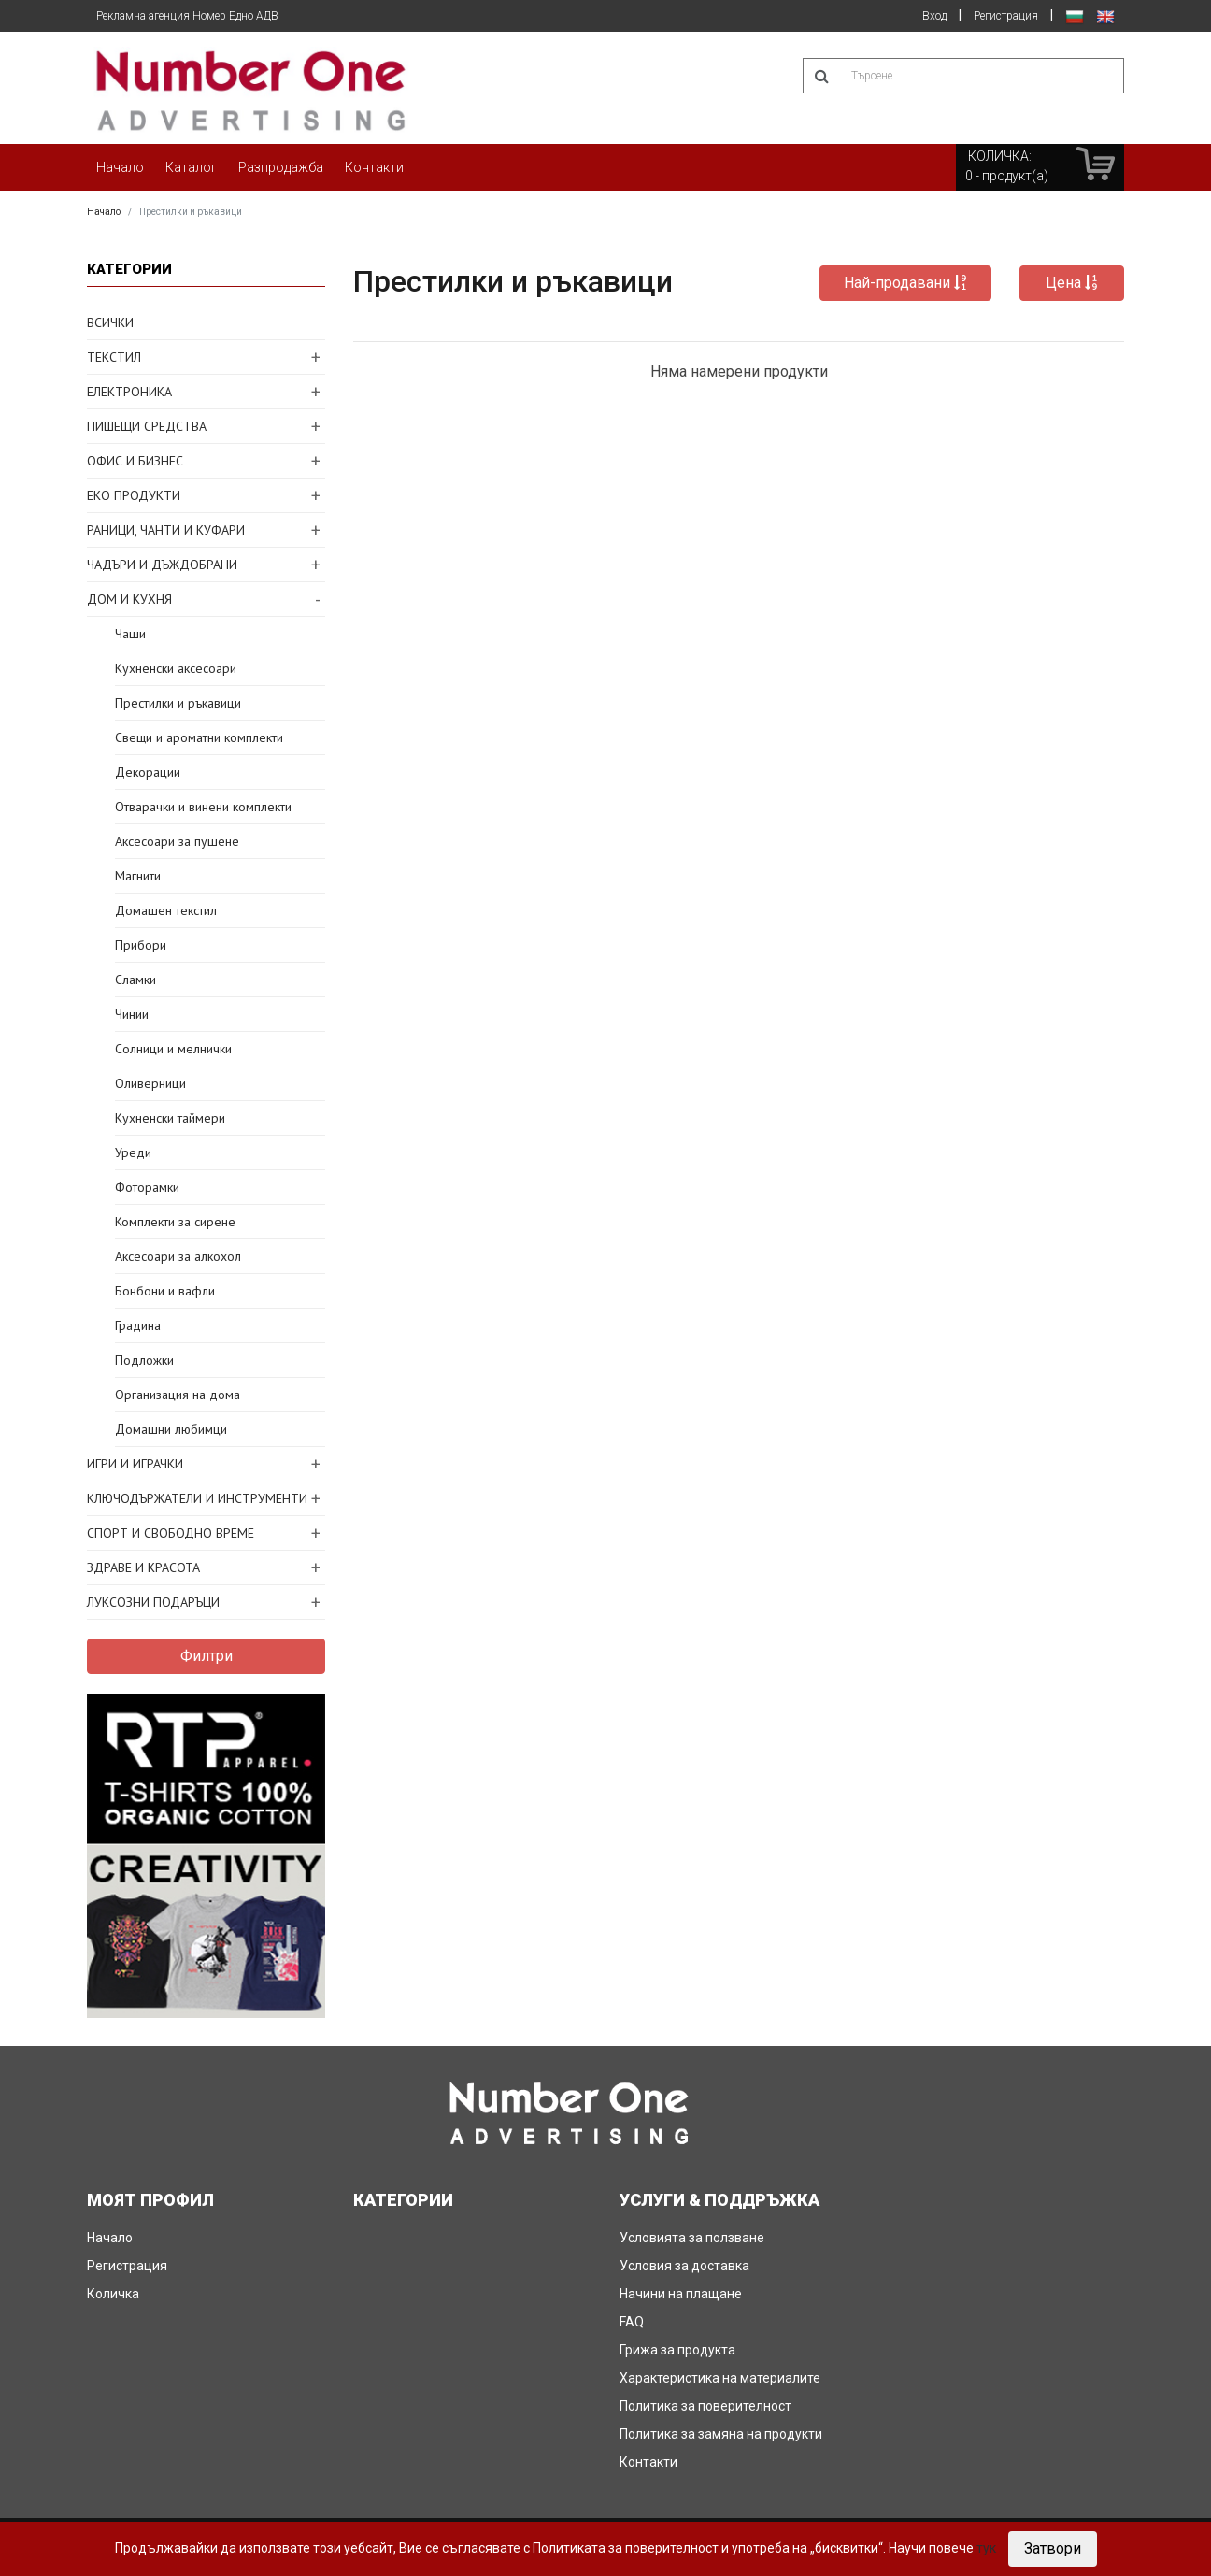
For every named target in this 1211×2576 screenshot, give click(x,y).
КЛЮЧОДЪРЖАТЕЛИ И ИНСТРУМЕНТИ (197, 1498)
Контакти (374, 167)
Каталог (191, 167)
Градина (138, 1325)
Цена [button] (1072, 283)
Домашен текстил (166, 910)
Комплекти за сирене (175, 1221)
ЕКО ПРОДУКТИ (133, 495)
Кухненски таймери (170, 1117)
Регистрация (1006, 15)
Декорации (147, 772)
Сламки (135, 979)
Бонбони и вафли (165, 1290)
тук (986, 2547)
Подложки (144, 1360)
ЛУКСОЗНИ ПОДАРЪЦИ (153, 1602)
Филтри (206, 1656)
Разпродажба (280, 167)
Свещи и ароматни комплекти (199, 737)
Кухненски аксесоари (175, 668)
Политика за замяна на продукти (721, 2433)
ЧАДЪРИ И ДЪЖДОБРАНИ (162, 564)
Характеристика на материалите (720, 2377)
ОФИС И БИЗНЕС (135, 460)
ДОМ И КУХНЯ (129, 599)
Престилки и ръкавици (178, 702)
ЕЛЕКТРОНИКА (129, 391)
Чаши (130, 633)
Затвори (1052, 2548)
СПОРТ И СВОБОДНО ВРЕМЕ (170, 1532)
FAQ (632, 2321)
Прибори (140, 945)
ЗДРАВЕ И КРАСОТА (143, 1567)
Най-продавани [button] (905, 283)
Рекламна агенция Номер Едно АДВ (187, 15)
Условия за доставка (684, 2265)
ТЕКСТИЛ (114, 357)
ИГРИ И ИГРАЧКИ (135, 1463)
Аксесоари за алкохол (178, 1256)
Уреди (133, 1152)
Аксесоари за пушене (177, 841)
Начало (120, 167)
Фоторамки (147, 1187)
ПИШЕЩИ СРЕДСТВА (147, 426)
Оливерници (150, 1083)
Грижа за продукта (677, 2349)
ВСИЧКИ (110, 322)
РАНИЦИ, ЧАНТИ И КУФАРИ (166, 530)
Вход (934, 15)
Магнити (138, 875)
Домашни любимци (171, 1429)
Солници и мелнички (173, 1048)
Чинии (132, 1014)
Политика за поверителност (705, 2405)
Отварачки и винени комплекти (203, 806)
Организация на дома (177, 1394)
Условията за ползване (692, 2237)
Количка (113, 2293)
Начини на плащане (681, 2293)
